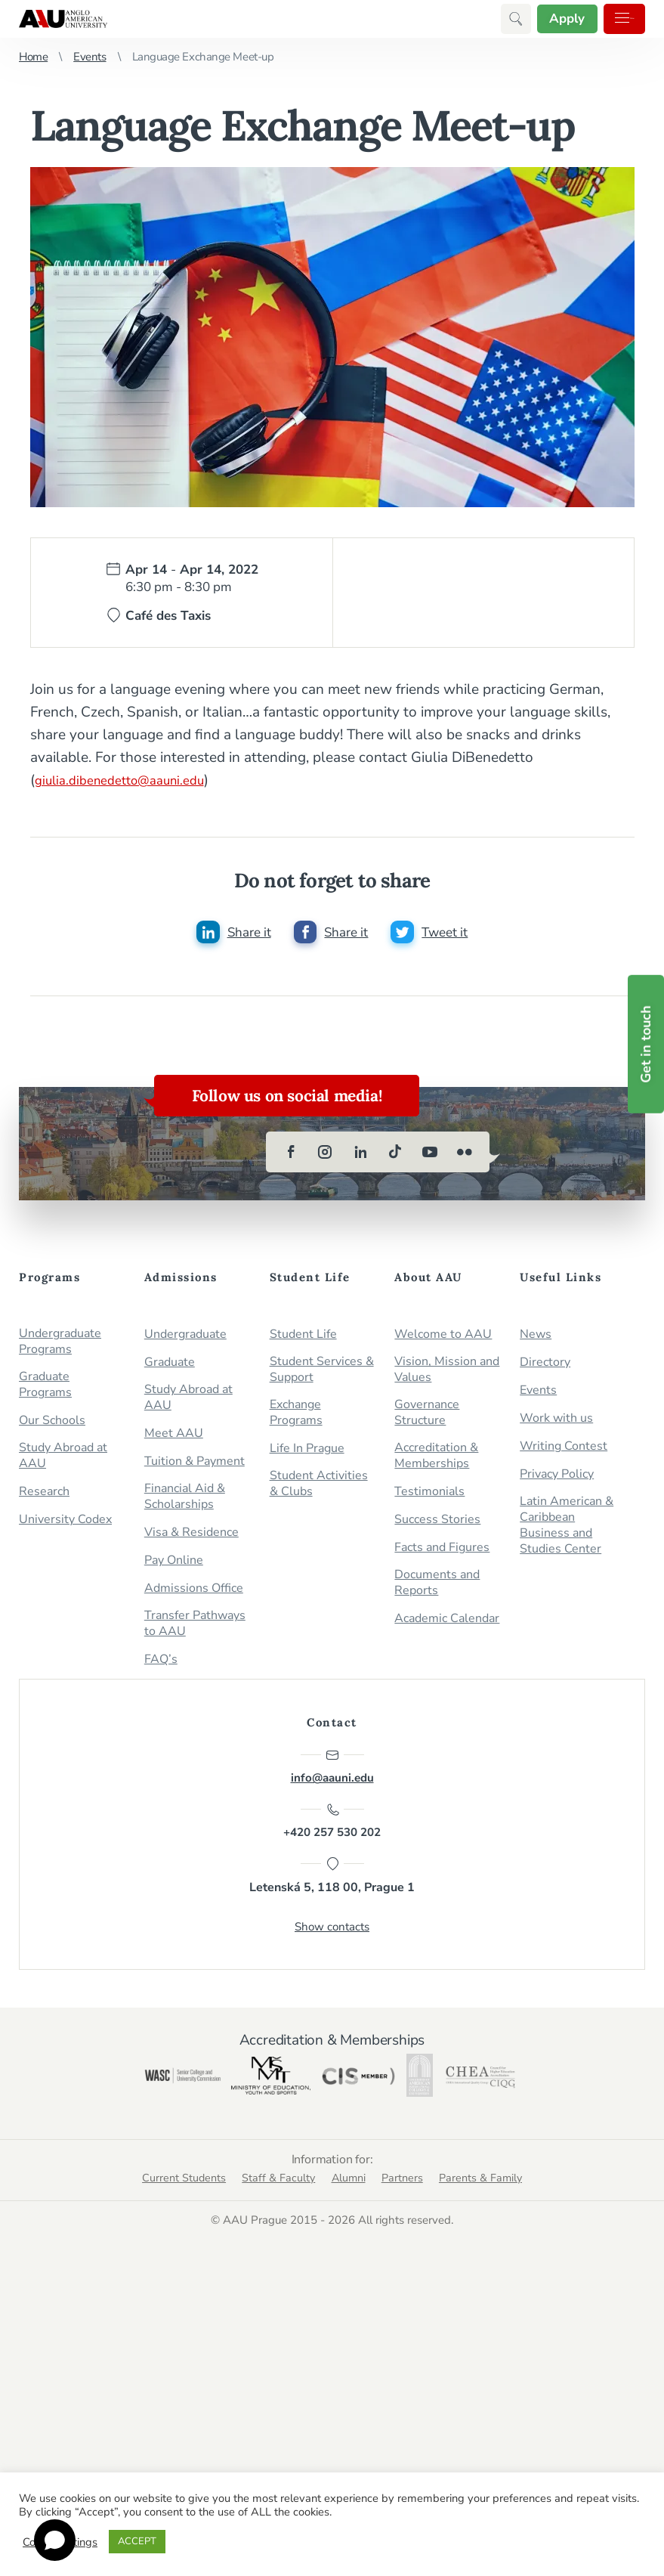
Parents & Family (505, 2223)
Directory (545, 1367)
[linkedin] (360, 1156)
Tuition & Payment (194, 1466)
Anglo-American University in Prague (63, 19)
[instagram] (325, 1156)
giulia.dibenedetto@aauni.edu (130, 780)
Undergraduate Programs (60, 1346)
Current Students (160, 2223)
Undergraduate (185, 1339)
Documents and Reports (437, 1587)
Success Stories (437, 1524)
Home (33, 56)
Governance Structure (426, 1417)
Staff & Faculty (268, 2223)
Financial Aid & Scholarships (184, 1501)
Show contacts (332, 1946)
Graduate (169, 1367)
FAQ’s (161, 1664)
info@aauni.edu (332, 1771)
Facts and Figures (442, 1552)
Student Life (303, 1339)
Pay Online (173, 1565)
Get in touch (646, 1044)
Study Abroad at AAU (63, 1460)
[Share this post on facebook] (331, 934)
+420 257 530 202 (332, 1833)
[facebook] (290, 1156)
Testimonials (429, 1496)
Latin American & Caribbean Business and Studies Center (566, 1530)
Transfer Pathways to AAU (195, 1628)
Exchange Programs (296, 1417)
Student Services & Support (322, 1374)
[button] (471, 19)
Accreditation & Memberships (436, 1460)
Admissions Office (193, 1593)
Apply (528, 18)
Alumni (349, 2223)
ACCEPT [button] (137, 2541)
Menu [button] (608, 19)
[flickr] (464, 1156)
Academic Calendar (446, 1623)
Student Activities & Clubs (319, 1488)
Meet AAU (173, 1438)
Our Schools (52, 1425)
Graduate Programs (45, 1389)
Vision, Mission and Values (446, 1374)
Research (44, 1496)
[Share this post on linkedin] (229, 934)
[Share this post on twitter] (433, 934)
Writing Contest (563, 1451)
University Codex (65, 1524)
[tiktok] (395, 1156)
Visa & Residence (191, 1537)
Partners (414, 2223)
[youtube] (429, 1156)
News (535, 1339)
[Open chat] (55, 2540)
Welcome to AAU (443, 1339)
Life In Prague (307, 1453)
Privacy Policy (557, 1479)
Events (89, 56)
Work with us (556, 1423)
